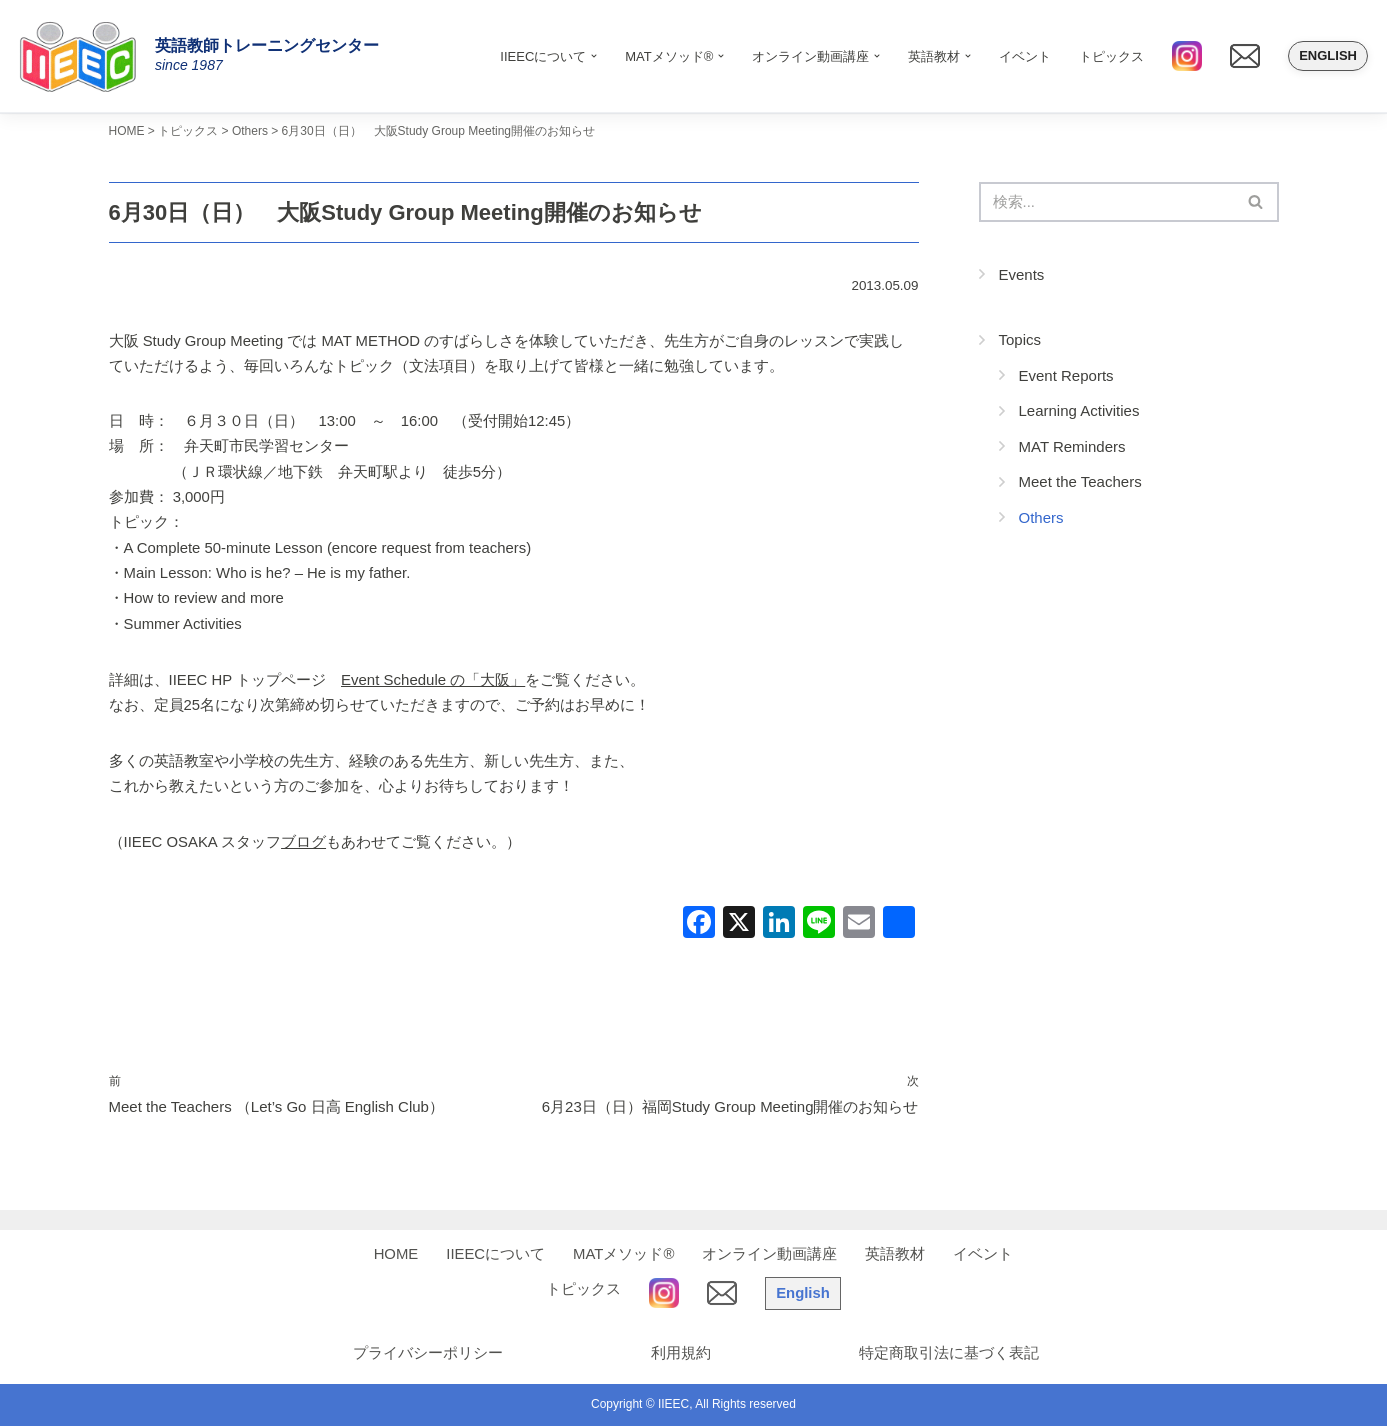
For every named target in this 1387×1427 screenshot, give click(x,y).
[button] (594, 56)
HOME (395, 1255)
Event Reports (1066, 376)
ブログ (304, 843)
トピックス (1111, 56)
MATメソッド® (624, 1255)
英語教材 (896, 1255)
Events (1022, 275)
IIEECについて (495, 1255)
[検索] (1106, 202)
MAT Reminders (1072, 447)
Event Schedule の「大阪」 (434, 681)
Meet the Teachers (1080, 482)
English (1328, 55)
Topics (1020, 340)
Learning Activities (1079, 411)
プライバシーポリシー (424, 1354)
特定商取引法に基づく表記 (949, 1354)
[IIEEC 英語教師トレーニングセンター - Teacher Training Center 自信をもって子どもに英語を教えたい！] (85, 56)
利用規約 (679, 1354)
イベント (1025, 56)
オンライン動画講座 (770, 1255)
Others (1041, 518)
